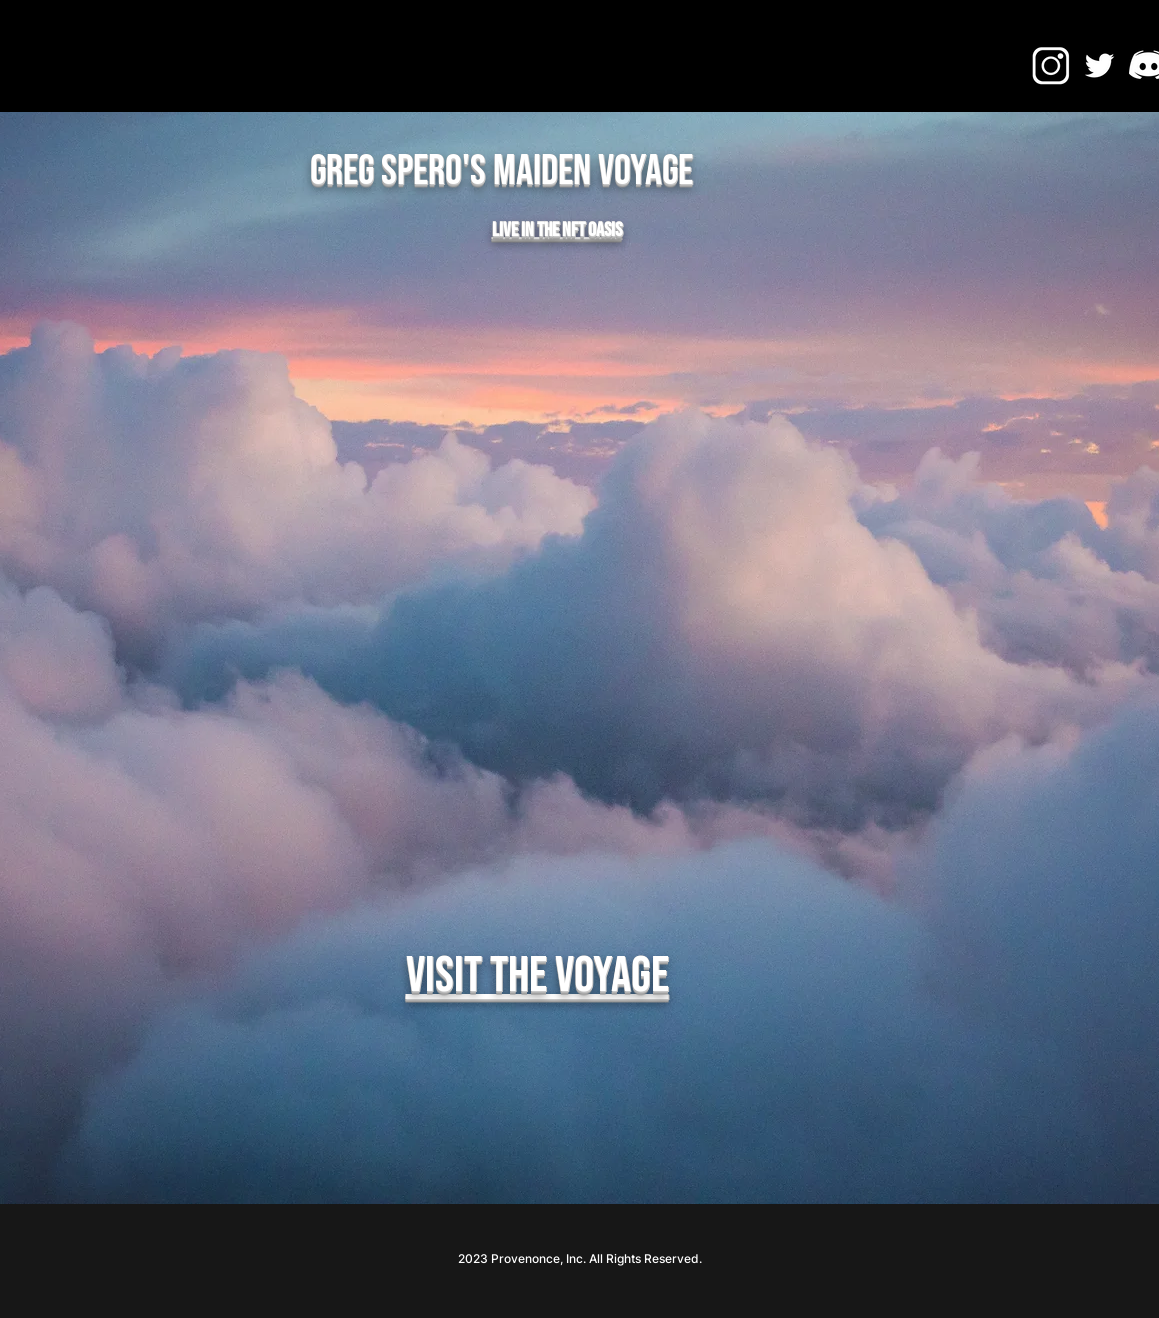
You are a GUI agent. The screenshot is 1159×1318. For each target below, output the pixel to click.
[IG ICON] (1050, 65)
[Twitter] (1099, 65)
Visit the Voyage (537, 976)
